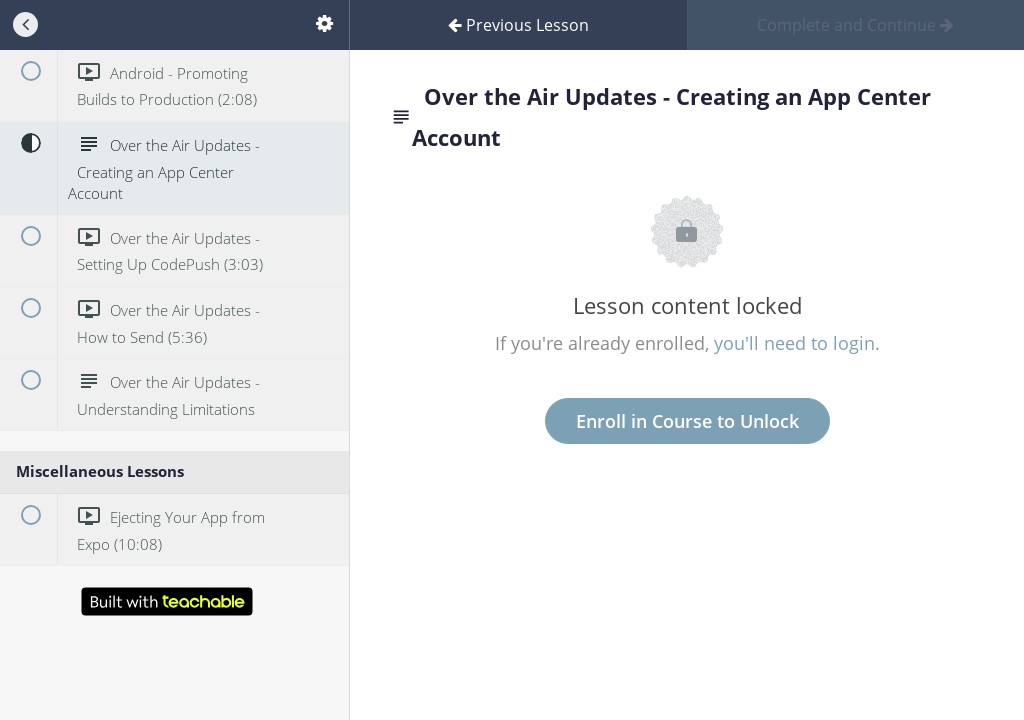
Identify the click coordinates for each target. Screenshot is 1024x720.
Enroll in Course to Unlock (687, 421)
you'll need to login (794, 343)
